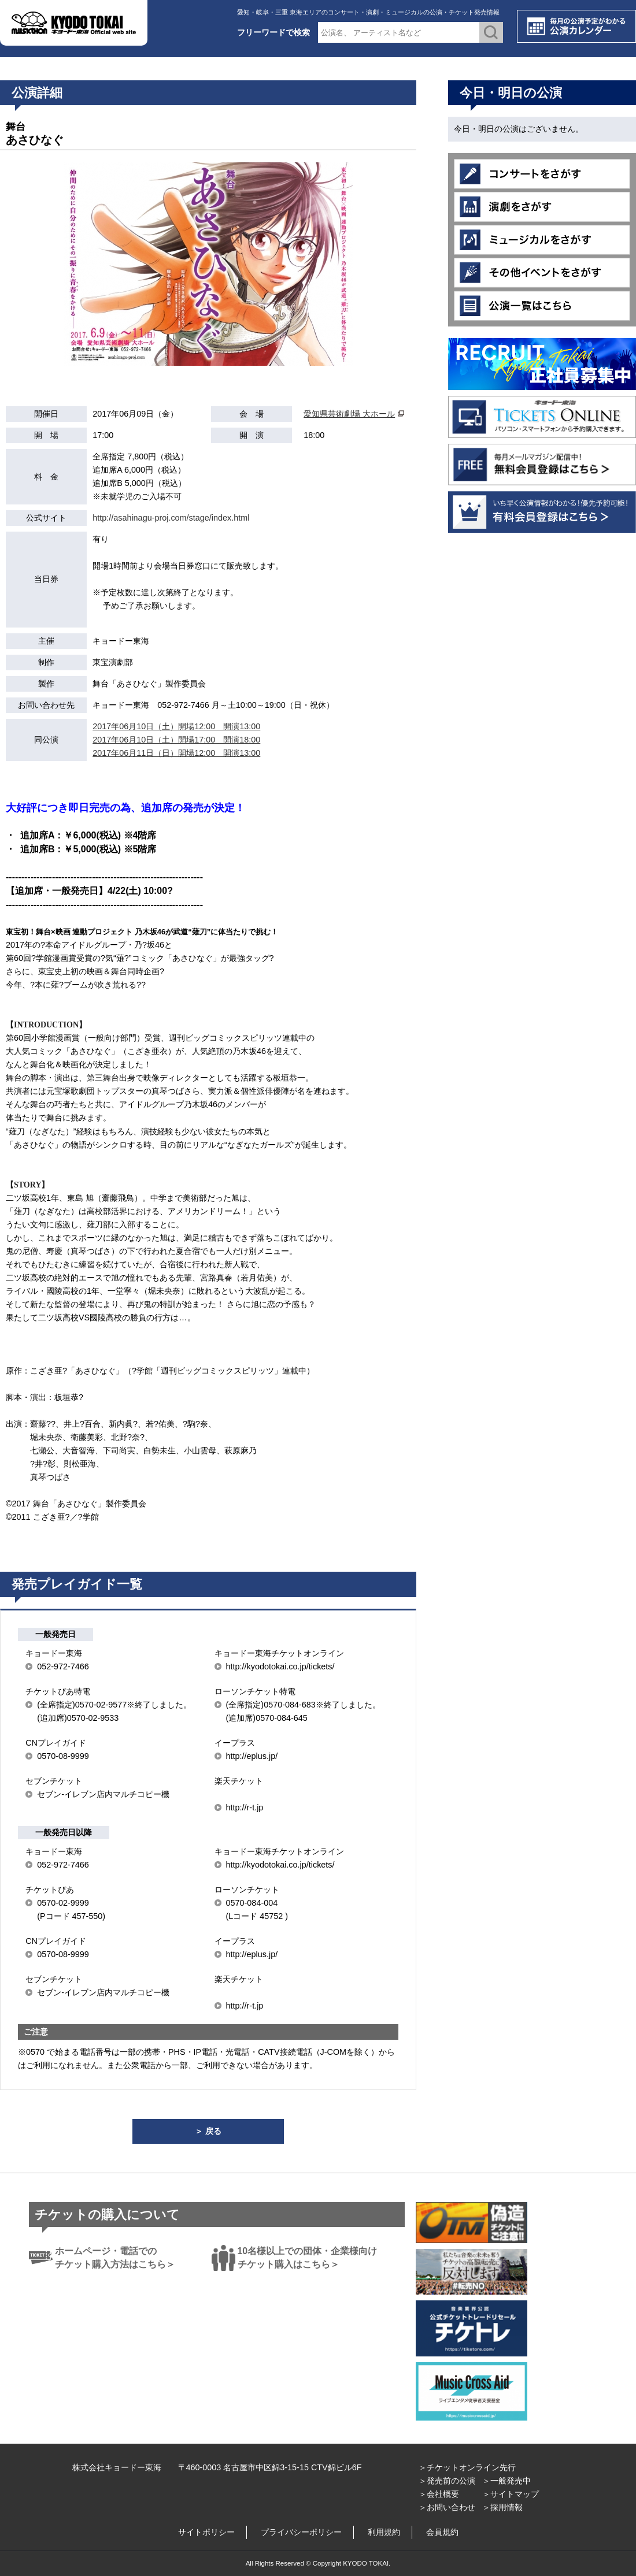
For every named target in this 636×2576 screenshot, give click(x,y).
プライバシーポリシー (301, 2532)
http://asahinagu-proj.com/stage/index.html (171, 517)
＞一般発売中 (506, 2480)
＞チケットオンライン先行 (467, 2467)
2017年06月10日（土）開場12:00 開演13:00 (176, 726)
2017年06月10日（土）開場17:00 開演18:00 (176, 739)
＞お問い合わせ (447, 2507)
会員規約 (442, 2532)
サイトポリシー (206, 2532)
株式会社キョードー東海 (116, 2467)
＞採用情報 (502, 2507)
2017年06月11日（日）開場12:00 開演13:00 (176, 753)
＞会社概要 (439, 2494)
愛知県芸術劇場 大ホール (349, 413)
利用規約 (384, 2532)
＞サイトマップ (510, 2494)
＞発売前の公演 (447, 2480)
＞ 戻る (208, 2131)
